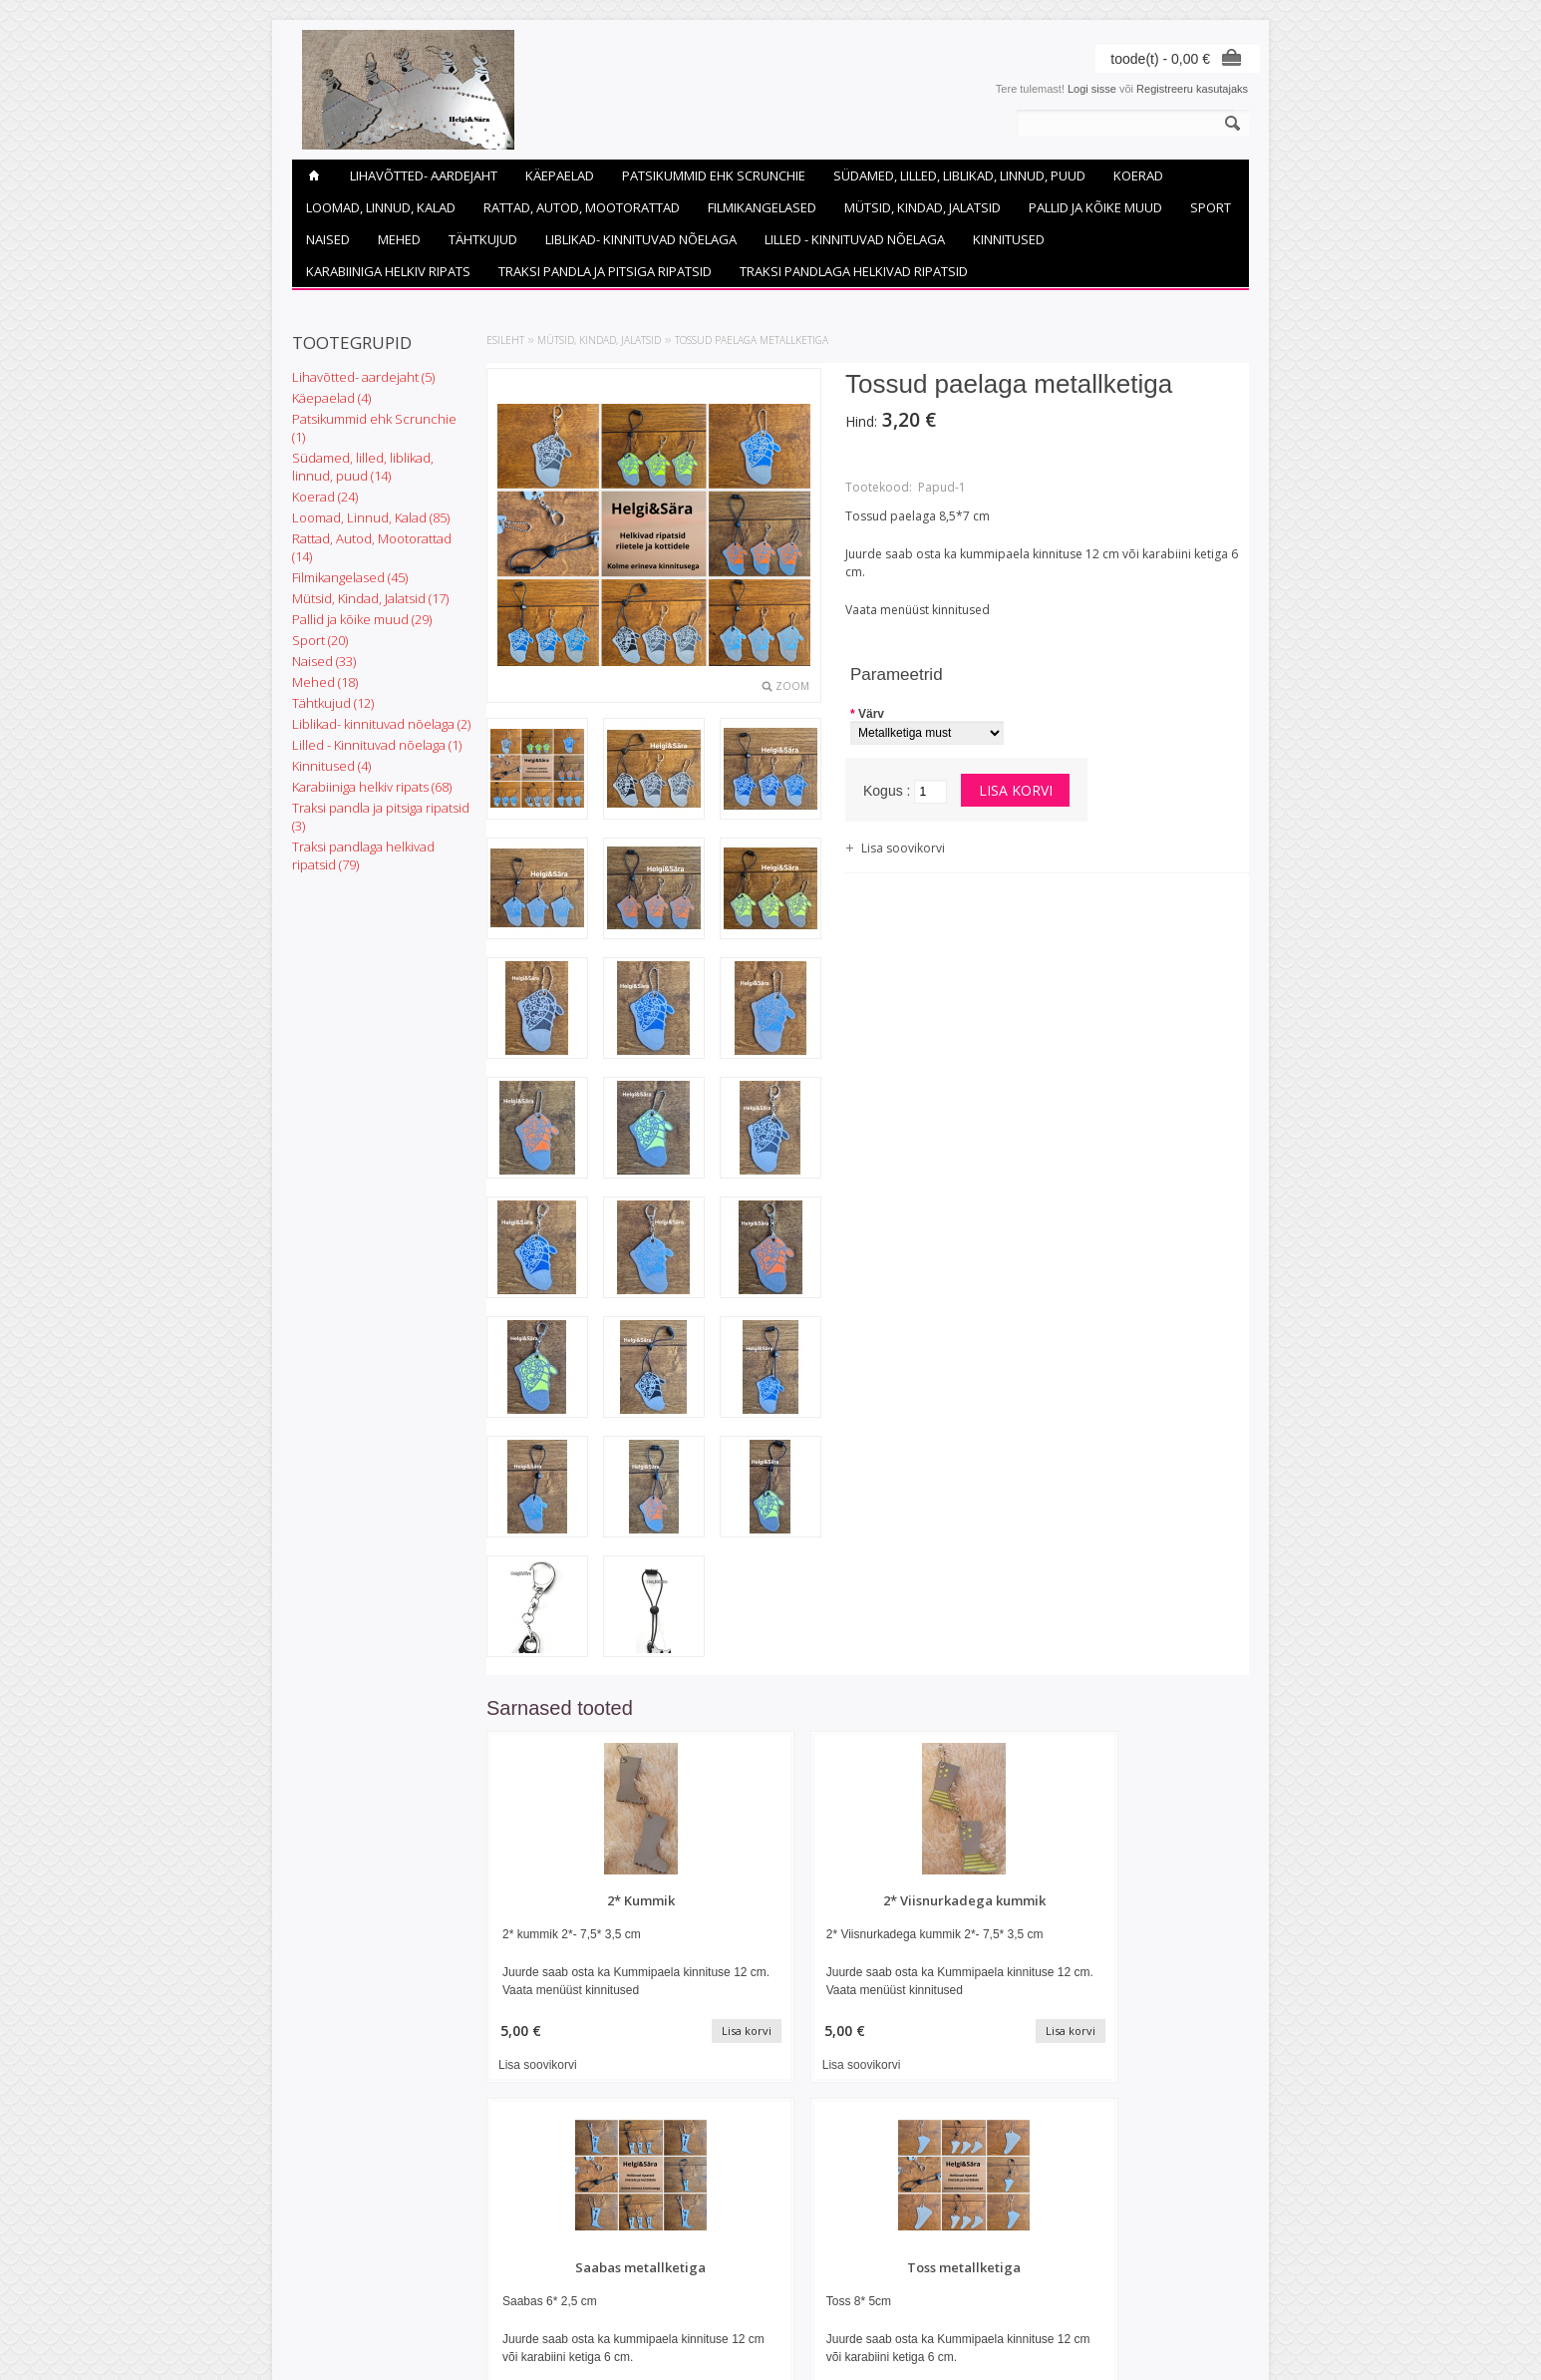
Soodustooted (488, 2249)
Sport (1210, 207)
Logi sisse (1092, 89)
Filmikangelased (762, 207)
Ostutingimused (330, 2249)
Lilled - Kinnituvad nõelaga (855, 239)
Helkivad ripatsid (332, 2266)
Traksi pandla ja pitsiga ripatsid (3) (380, 817)
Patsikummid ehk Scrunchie (713, 175)
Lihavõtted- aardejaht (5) (363, 377)
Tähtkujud (483, 239)
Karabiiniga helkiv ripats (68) (372, 787)
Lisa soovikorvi (903, 848)
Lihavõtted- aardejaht (423, 175)
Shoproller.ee (1216, 2346)
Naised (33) (324, 661)
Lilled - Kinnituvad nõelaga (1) (377, 745)
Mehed (399, 239)
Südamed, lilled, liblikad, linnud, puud (959, 175)
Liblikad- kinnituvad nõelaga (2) (381, 724)
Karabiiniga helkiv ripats (388, 271)
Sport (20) (320, 640)
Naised (328, 239)
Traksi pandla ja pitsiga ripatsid (605, 271)
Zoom (792, 686)
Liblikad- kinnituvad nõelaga (641, 239)
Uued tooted (484, 2266)
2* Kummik (576, 1900)
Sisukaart (477, 2283)
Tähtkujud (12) (333, 703)
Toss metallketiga (1160, 1900)
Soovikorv (641, 2300)
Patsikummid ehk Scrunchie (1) (374, 428)
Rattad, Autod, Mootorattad (581, 207)
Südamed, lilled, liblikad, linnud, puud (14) (363, 467)
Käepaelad (559, 175)
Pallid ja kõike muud (1095, 207)
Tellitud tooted (651, 2283)
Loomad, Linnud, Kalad (381, 207)
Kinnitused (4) (331, 766)
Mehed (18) (325, 682)
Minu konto (644, 2249)
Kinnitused (1009, 239)
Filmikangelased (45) (350, 577)
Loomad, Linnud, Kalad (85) (371, 517)
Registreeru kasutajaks (1192, 89)
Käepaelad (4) (331, 398)
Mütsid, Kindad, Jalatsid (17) (370, 598)
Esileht (505, 340)
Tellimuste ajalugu (660, 2266)
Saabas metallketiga (966, 1900)
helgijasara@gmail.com (837, 2283)
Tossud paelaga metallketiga (751, 340)
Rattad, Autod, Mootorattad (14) (372, 547)
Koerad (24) (325, 497)
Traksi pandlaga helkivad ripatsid (854, 271)
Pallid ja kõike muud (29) (362, 619)
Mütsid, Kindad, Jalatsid (922, 207)
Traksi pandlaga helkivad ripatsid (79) (363, 855)
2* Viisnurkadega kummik (770, 1900)
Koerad (1138, 175)
